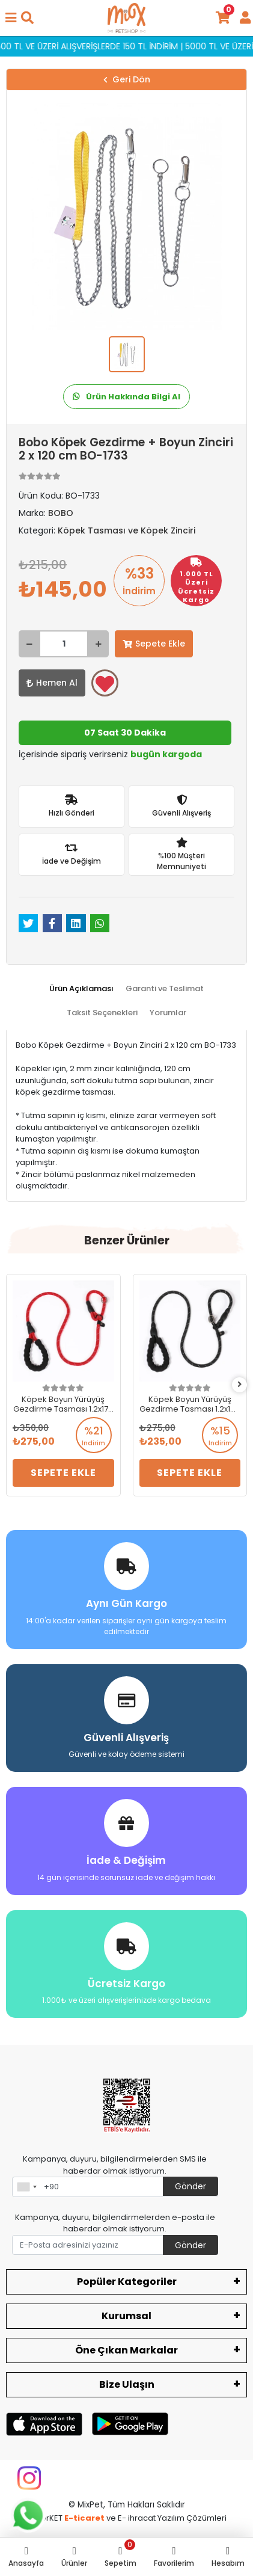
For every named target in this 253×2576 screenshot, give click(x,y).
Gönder (190, 2186)
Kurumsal (126, 2316)
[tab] (81, 989)
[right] (240, 1385)
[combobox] (26, 2186)
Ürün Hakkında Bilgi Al (126, 396)
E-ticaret (84, 2518)
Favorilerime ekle (105, 683)
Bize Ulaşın (126, 2384)
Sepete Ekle (154, 644)
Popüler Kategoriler (127, 2282)
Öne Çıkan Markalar (126, 2350)
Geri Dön (126, 79)
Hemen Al (52, 683)
